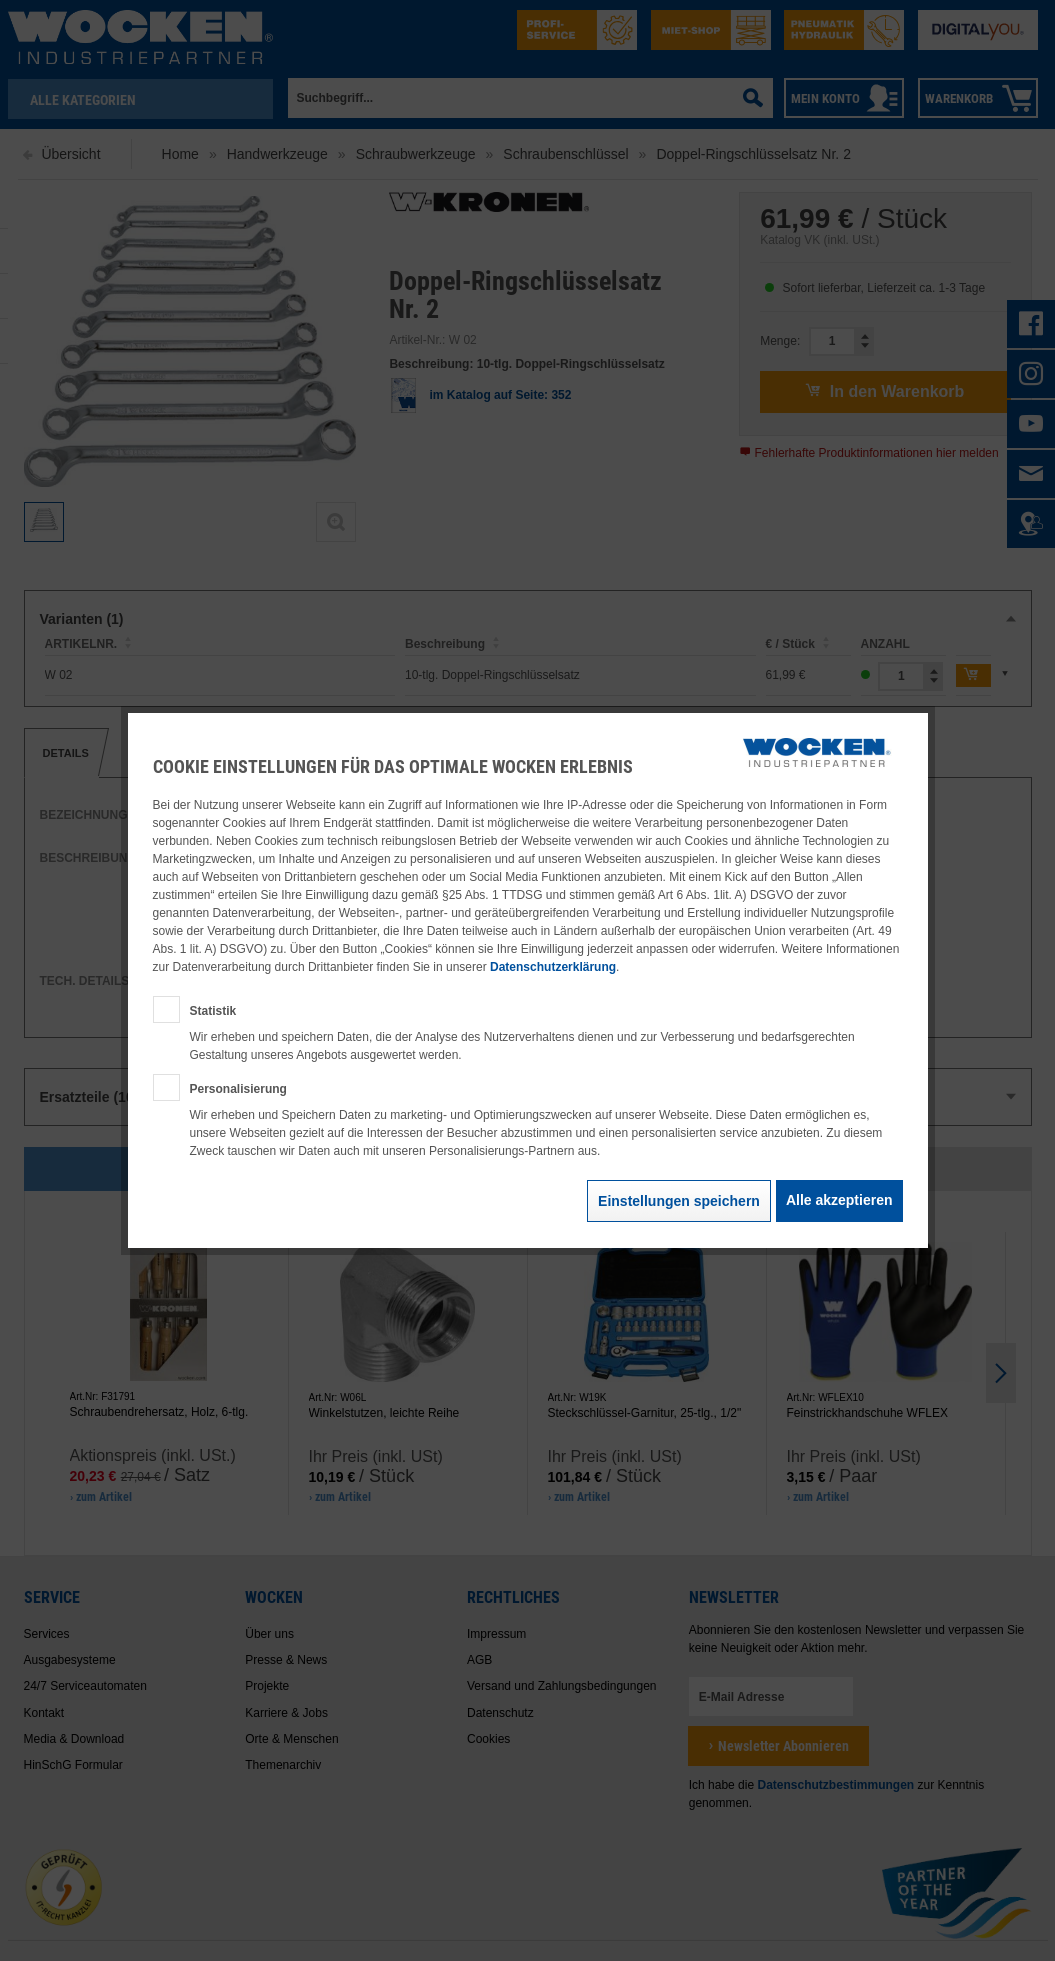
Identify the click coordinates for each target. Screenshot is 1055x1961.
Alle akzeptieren (839, 1200)
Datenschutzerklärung (553, 967)
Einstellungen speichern (679, 1201)
